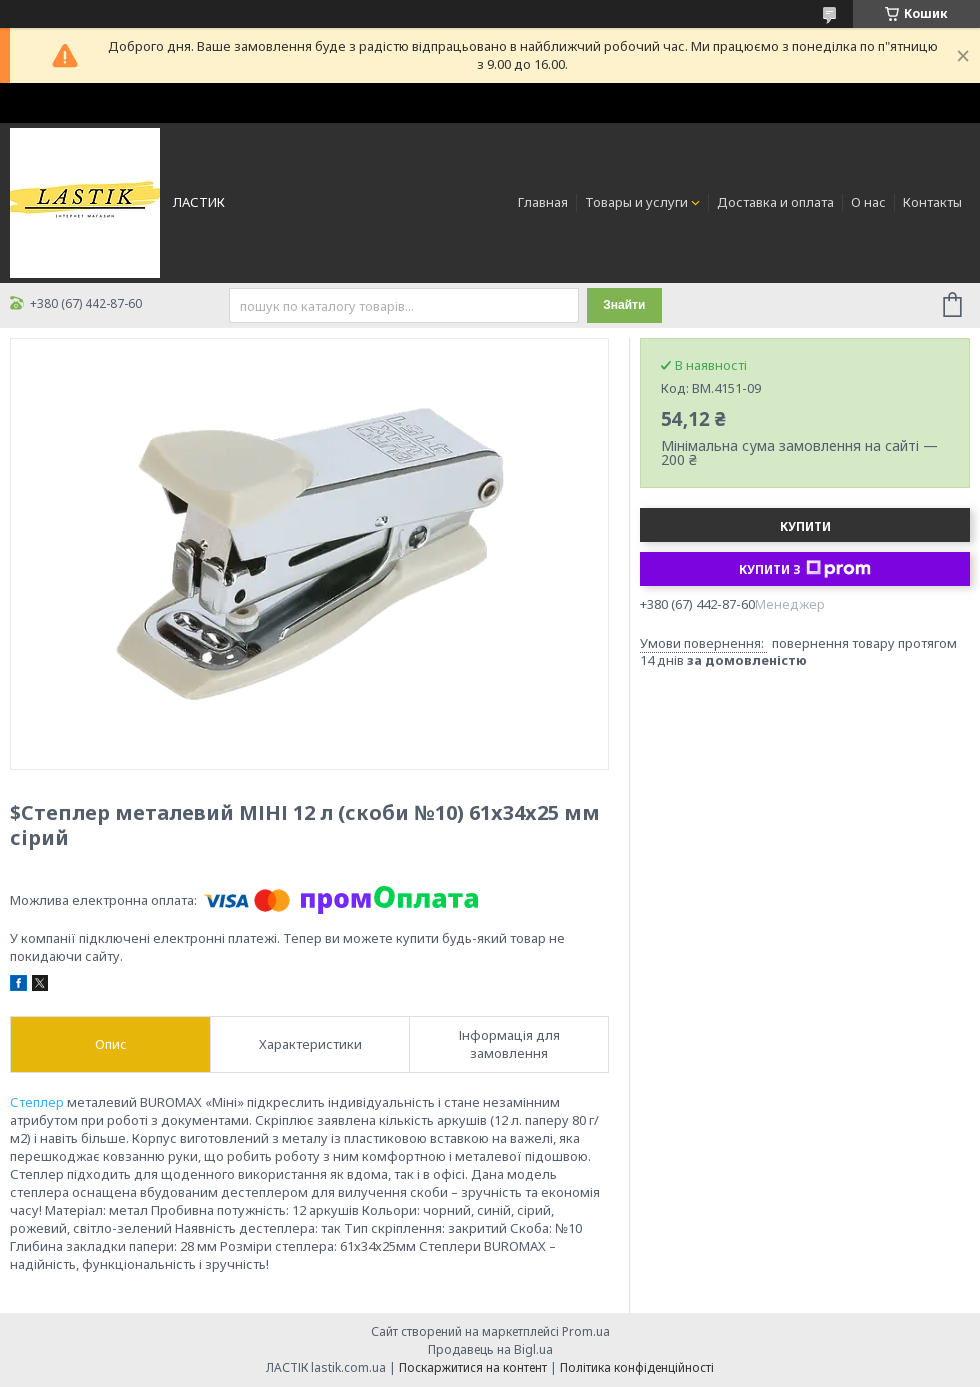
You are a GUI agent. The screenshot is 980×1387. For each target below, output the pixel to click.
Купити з (805, 569)
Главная (543, 202)
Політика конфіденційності (637, 1367)
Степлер (37, 1102)
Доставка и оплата (775, 202)
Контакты (932, 202)
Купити (805, 526)
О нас (868, 202)
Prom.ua (586, 1331)
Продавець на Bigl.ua (490, 1349)
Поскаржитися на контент (473, 1367)
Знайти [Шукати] (624, 305)
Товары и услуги (636, 202)
